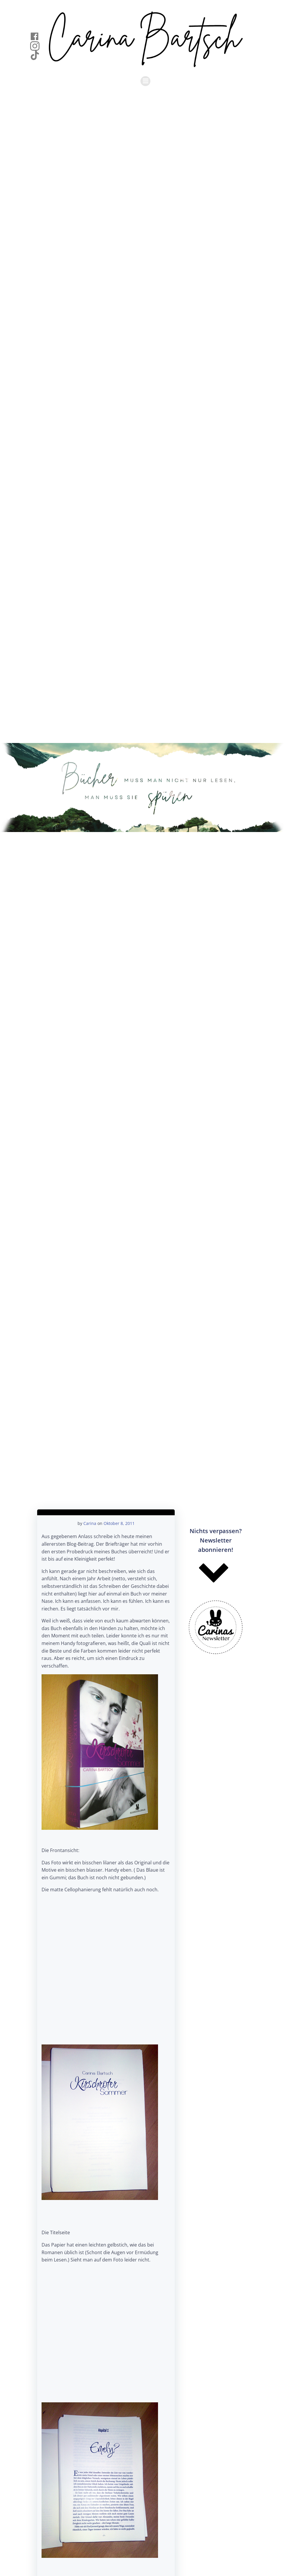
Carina (89, 1523)
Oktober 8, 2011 (119, 1523)
